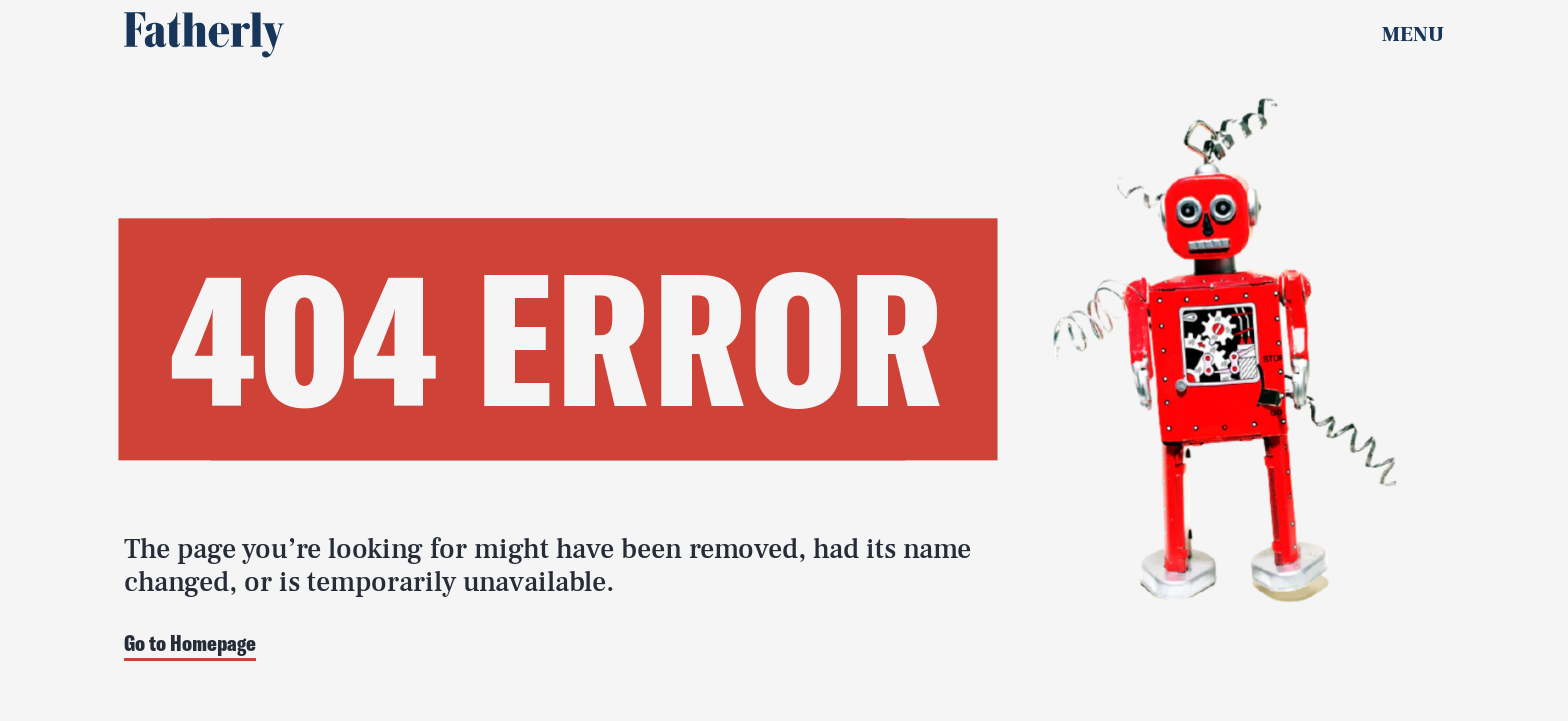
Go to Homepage (190, 644)
